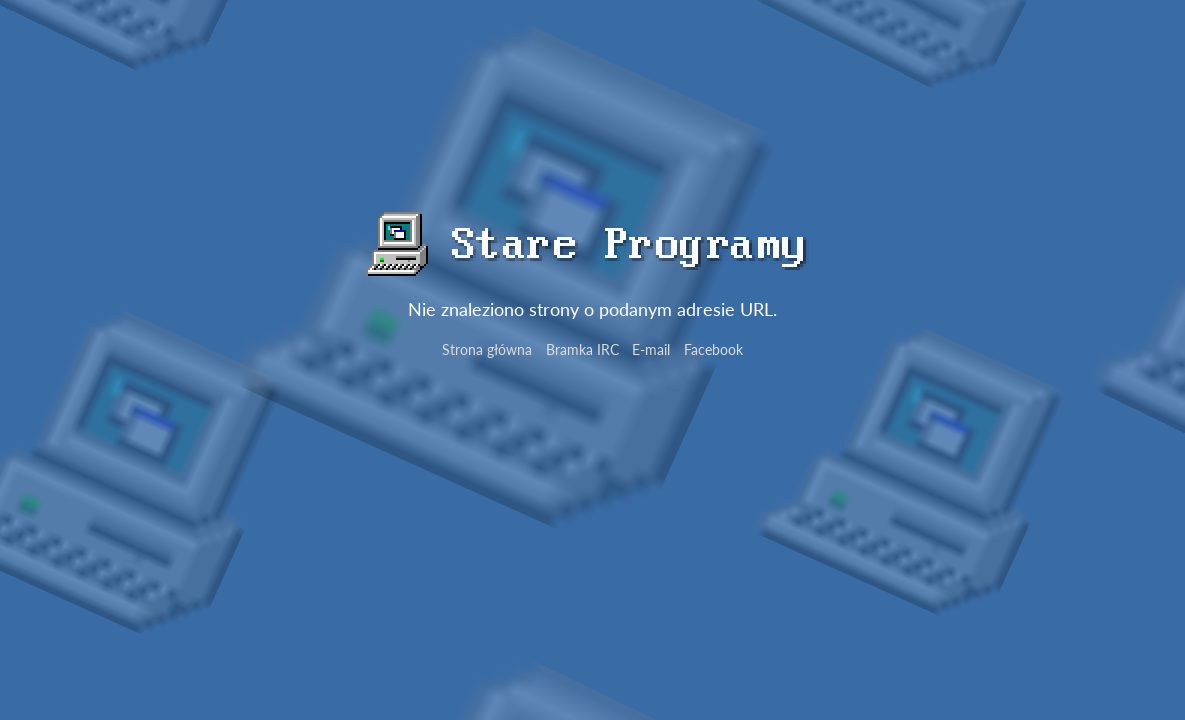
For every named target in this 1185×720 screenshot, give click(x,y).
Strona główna (487, 349)
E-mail (651, 349)
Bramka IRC (582, 349)
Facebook (713, 349)
